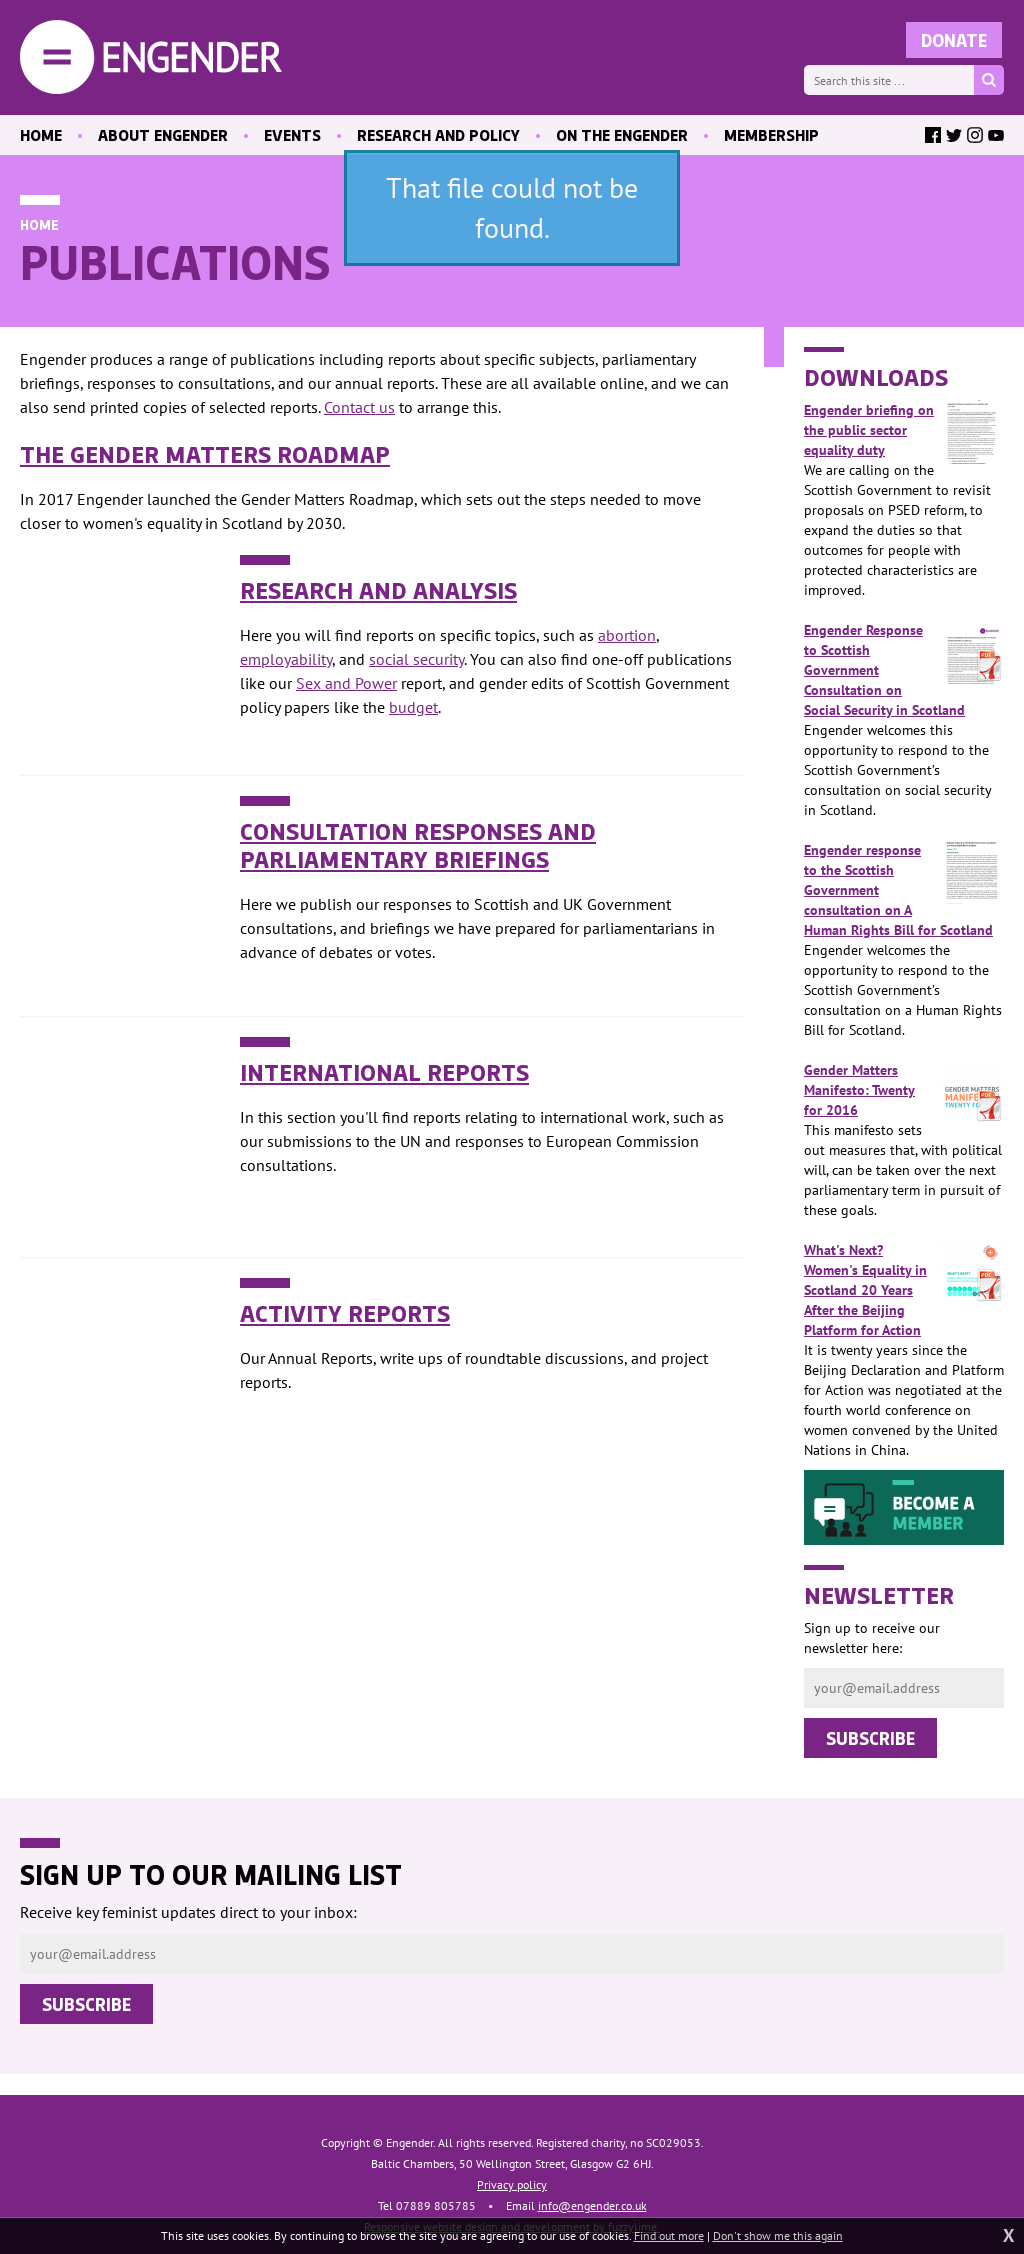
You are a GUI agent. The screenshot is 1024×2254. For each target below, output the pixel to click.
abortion (627, 635)
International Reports (384, 1071)
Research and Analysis (378, 589)
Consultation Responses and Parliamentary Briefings (418, 844)
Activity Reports (345, 1312)
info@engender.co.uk (592, 2205)
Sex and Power (346, 683)
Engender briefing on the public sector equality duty (904, 430)
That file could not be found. (512, 207)
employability (286, 659)
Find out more (669, 2235)
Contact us (359, 407)
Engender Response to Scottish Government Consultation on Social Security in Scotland (904, 669)
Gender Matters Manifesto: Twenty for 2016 (904, 1090)
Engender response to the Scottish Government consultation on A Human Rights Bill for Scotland (904, 889)
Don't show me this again (778, 2235)
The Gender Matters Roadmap (205, 453)
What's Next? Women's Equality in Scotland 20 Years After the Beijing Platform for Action (904, 1289)
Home (39, 224)
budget (413, 707)
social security (416, 659)
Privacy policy (512, 2184)
